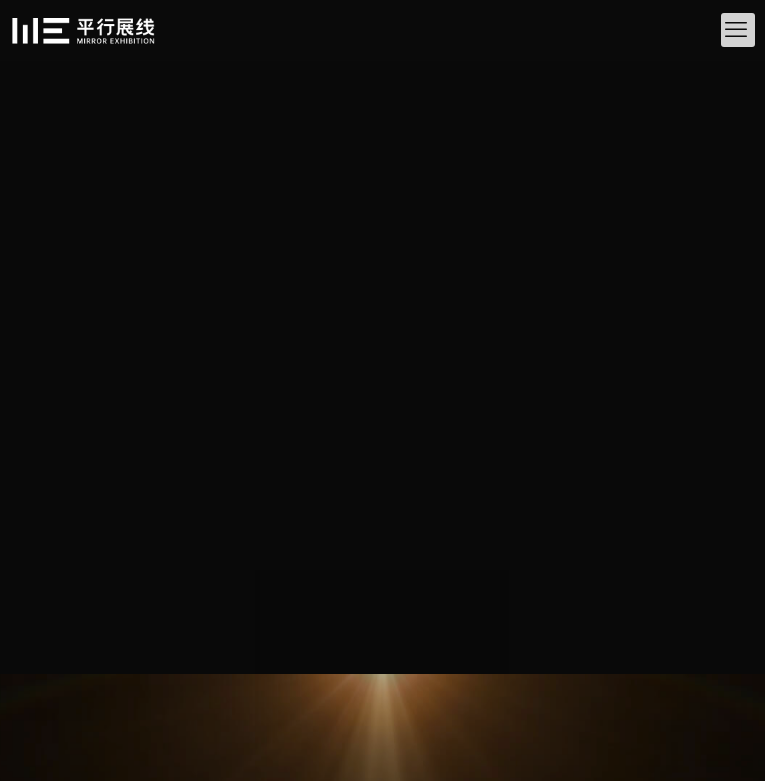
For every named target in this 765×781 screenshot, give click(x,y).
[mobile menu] (738, 30)
